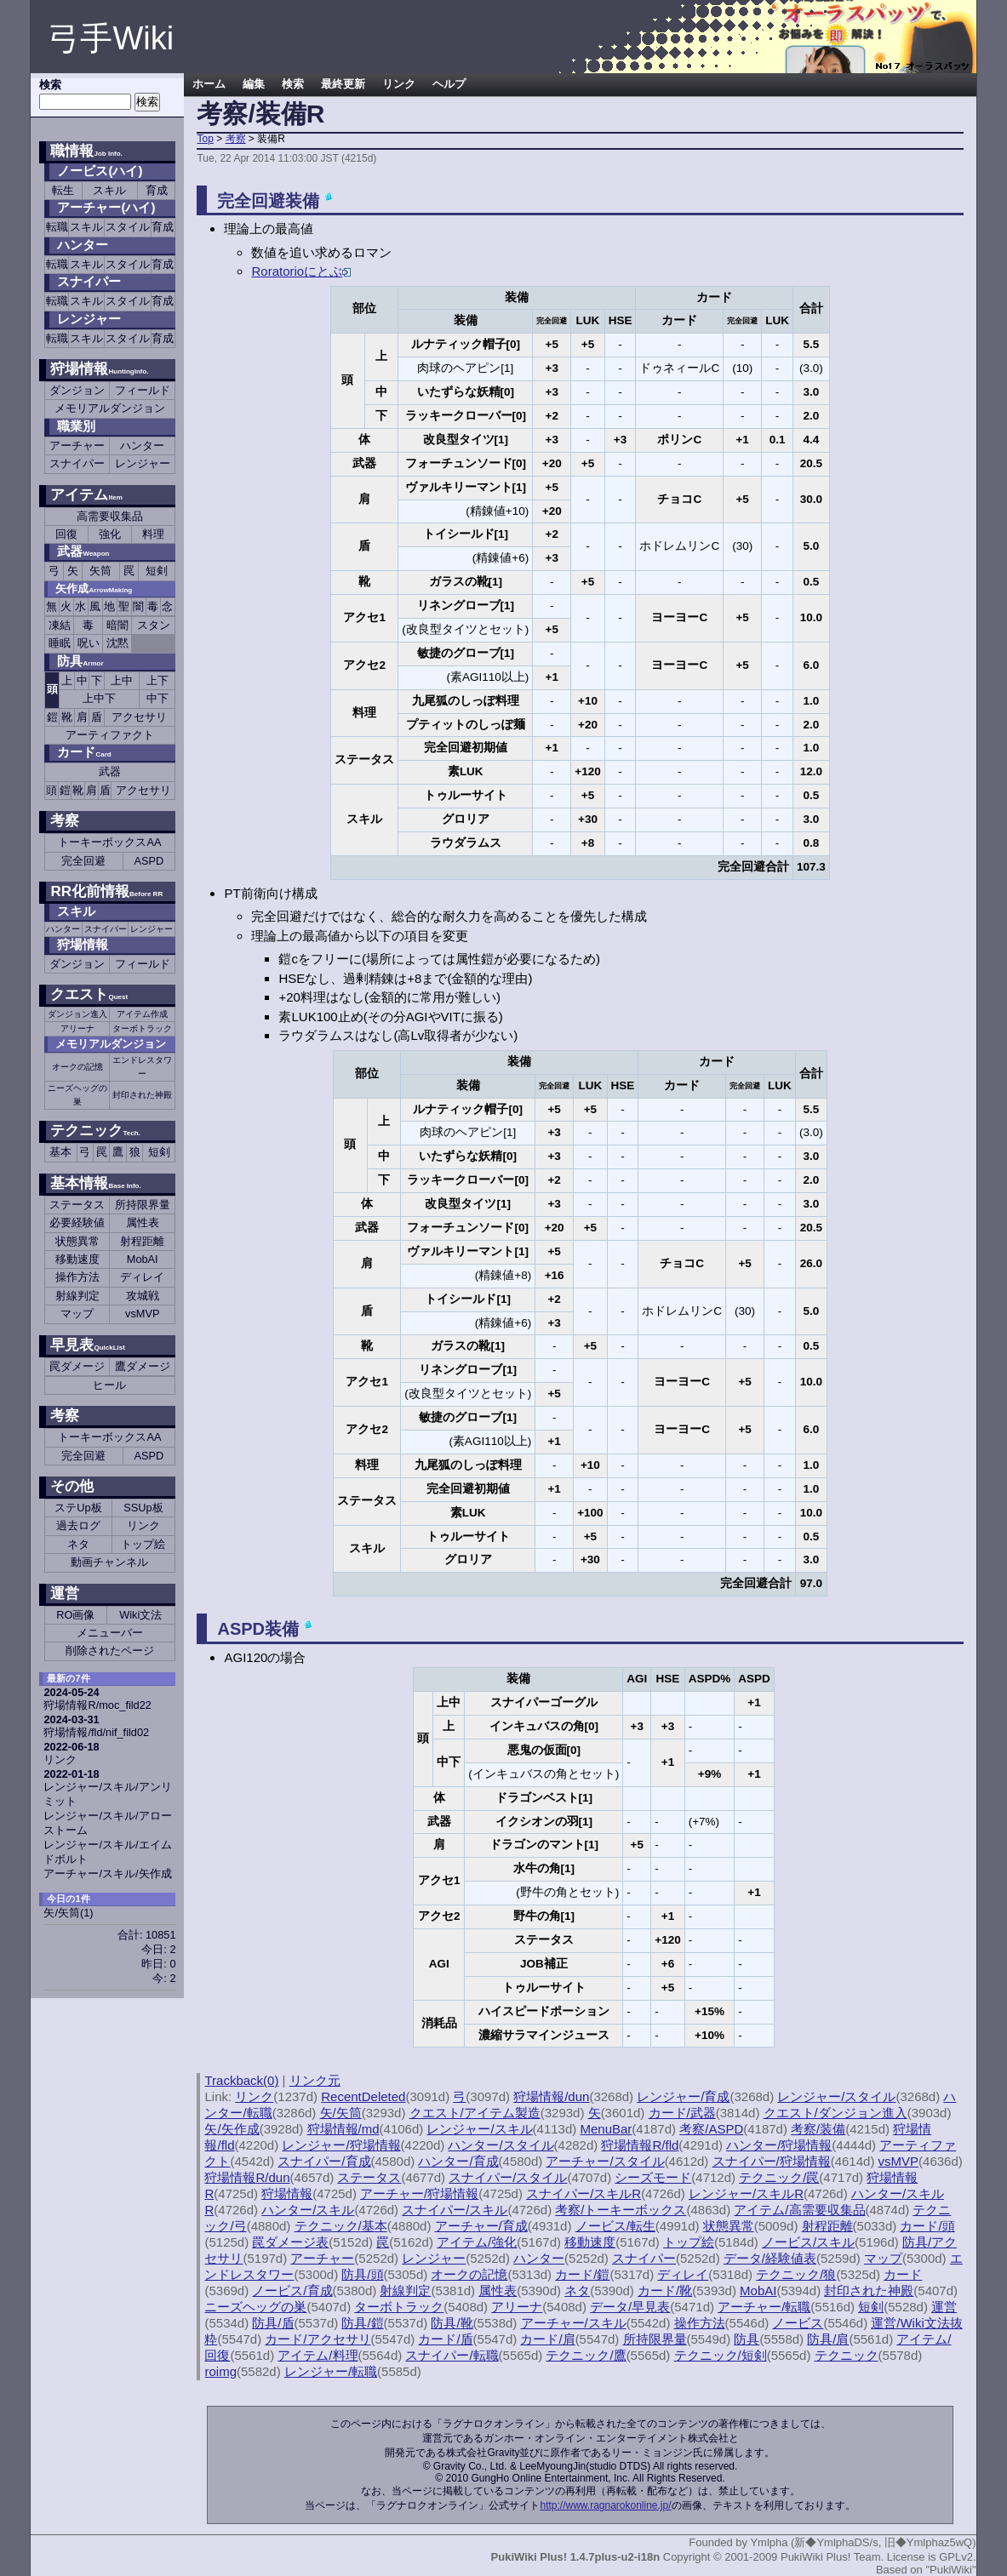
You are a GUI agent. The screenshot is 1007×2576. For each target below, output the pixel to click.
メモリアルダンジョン (109, 408)
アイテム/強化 (477, 2242)
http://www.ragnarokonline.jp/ (605, 2505)
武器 (110, 771)
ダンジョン (77, 390)
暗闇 (117, 625)
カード (84, 752)
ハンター (82, 244)
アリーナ (77, 1028)
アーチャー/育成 (481, 2226)
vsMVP (142, 1313)
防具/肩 (828, 2339)
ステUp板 (77, 1507)
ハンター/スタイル (500, 2145)
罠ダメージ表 (290, 2242)
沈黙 (117, 643)
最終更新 (343, 84)
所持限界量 (142, 1204)
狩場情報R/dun (246, 2177)
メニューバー (110, 1632)
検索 (293, 84)
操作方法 (77, 1277)
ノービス (797, 2323)
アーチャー (77, 445)
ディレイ (142, 1277)
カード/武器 (682, 2112)
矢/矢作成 (231, 2129)
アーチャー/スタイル (605, 2161)
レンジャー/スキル (479, 2129)
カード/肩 (547, 2339)
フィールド (142, 390)
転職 (57, 226)
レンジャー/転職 (330, 2371)
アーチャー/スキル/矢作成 (107, 1873)
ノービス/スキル (808, 2242)
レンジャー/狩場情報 (341, 2145)
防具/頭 (362, 2274)
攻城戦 (142, 1295)
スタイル (128, 226)
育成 (157, 190)
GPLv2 (956, 2556)
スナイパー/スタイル (508, 2177)
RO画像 (75, 1614)
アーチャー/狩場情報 (419, 2193)
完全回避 (83, 860)
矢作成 (93, 588)
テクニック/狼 (796, 2274)
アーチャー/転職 (764, 2306)
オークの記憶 (77, 1066)
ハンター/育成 (458, 2161)
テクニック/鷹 (586, 2355)
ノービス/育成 (292, 2290)
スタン (153, 625)
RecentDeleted (363, 2096)
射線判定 (77, 1295)
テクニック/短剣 (720, 2355)
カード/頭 (927, 2226)
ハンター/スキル (307, 2209)
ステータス (77, 1204)
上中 (122, 680)
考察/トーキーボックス (620, 2209)
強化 (110, 534)
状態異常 (77, 1241)
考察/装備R (260, 114)
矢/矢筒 (68, 1912)
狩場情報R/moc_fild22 (97, 1705)
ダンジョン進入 (77, 1014)
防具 (80, 661)
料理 (153, 534)
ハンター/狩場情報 (779, 2145)
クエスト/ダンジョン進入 (835, 2112)
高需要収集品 (110, 516)
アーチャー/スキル (574, 2323)
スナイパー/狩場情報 (771, 2161)
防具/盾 (273, 2323)
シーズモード (653, 2177)
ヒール (109, 1385)
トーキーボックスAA (109, 842)
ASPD (148, 860)
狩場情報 (99, 369)
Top (205, 139)
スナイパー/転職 (451, 2355)
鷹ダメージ (142, 1366)
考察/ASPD (711, 2129)
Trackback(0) (241, 2080)
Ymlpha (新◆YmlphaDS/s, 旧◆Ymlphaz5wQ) (863, 2542)
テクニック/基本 (341, 2226)
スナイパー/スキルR (583, 2193)
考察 (236, 139)
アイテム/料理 (317, 2355)
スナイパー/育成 (323, 2161)
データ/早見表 (630, 2306)
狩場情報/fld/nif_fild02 (96, 1732)
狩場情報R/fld (639, 2145)
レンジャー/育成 (683, 2096)
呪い (88, 643)
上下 (157, 680)
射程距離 (142, 1241)
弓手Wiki (111, 38)
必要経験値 (77, 1222)
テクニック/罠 (779, 2177)
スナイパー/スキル (454, 2209)
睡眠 (60, 643)
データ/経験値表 (770, 2258)
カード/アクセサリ (317, 2339)
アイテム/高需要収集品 (799, 2209)
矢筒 (100, 570)
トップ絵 (143, 1544)
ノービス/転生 (615, 2226)
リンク (143, 1525)
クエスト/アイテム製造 (475, 2112)
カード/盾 (445, 2339)
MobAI (142, 1259)
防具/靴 (451, 2323)
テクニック (95, 1130)
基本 (60, 1151)
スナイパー (89, 281)
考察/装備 (818, 2129)
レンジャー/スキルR (746, 2193)
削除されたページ (110, 1650)
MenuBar (606, 2129)
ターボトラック (142, 1028)
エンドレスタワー (142, 1066)
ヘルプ (449, 84)
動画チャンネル (109, 1562)
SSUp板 (143, 1507)
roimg (220, 2371)
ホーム (209, 84)
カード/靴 (665, 2290)
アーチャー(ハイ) (106, 207)
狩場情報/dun (551, 2096)
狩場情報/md (343, 2129)
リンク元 (314, 2080)
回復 (66, 534)
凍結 (60, 625)
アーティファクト (110, 734)
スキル (109, 190)
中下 (157, 698)
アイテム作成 (142, 1014)
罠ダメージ (77, 1366)
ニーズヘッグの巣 (77, 1094)
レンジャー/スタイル (836, 2096)
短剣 (157, 570)
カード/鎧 (582, 2274)
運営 (64, 1593)
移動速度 (77, 1259)
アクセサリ (139, 717)
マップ (77, 1313)
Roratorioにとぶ (301, 271)
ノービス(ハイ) (99, 170)
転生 (63, 190)
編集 (254, 84)
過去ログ (78, 1525)
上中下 (99, 698)
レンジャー (89, 318)
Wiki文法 (140, 1614)
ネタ (78, 1544)
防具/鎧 (362, 2323)
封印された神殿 (142, 1095)
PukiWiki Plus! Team (831, 2556)
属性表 (142, 1222)
